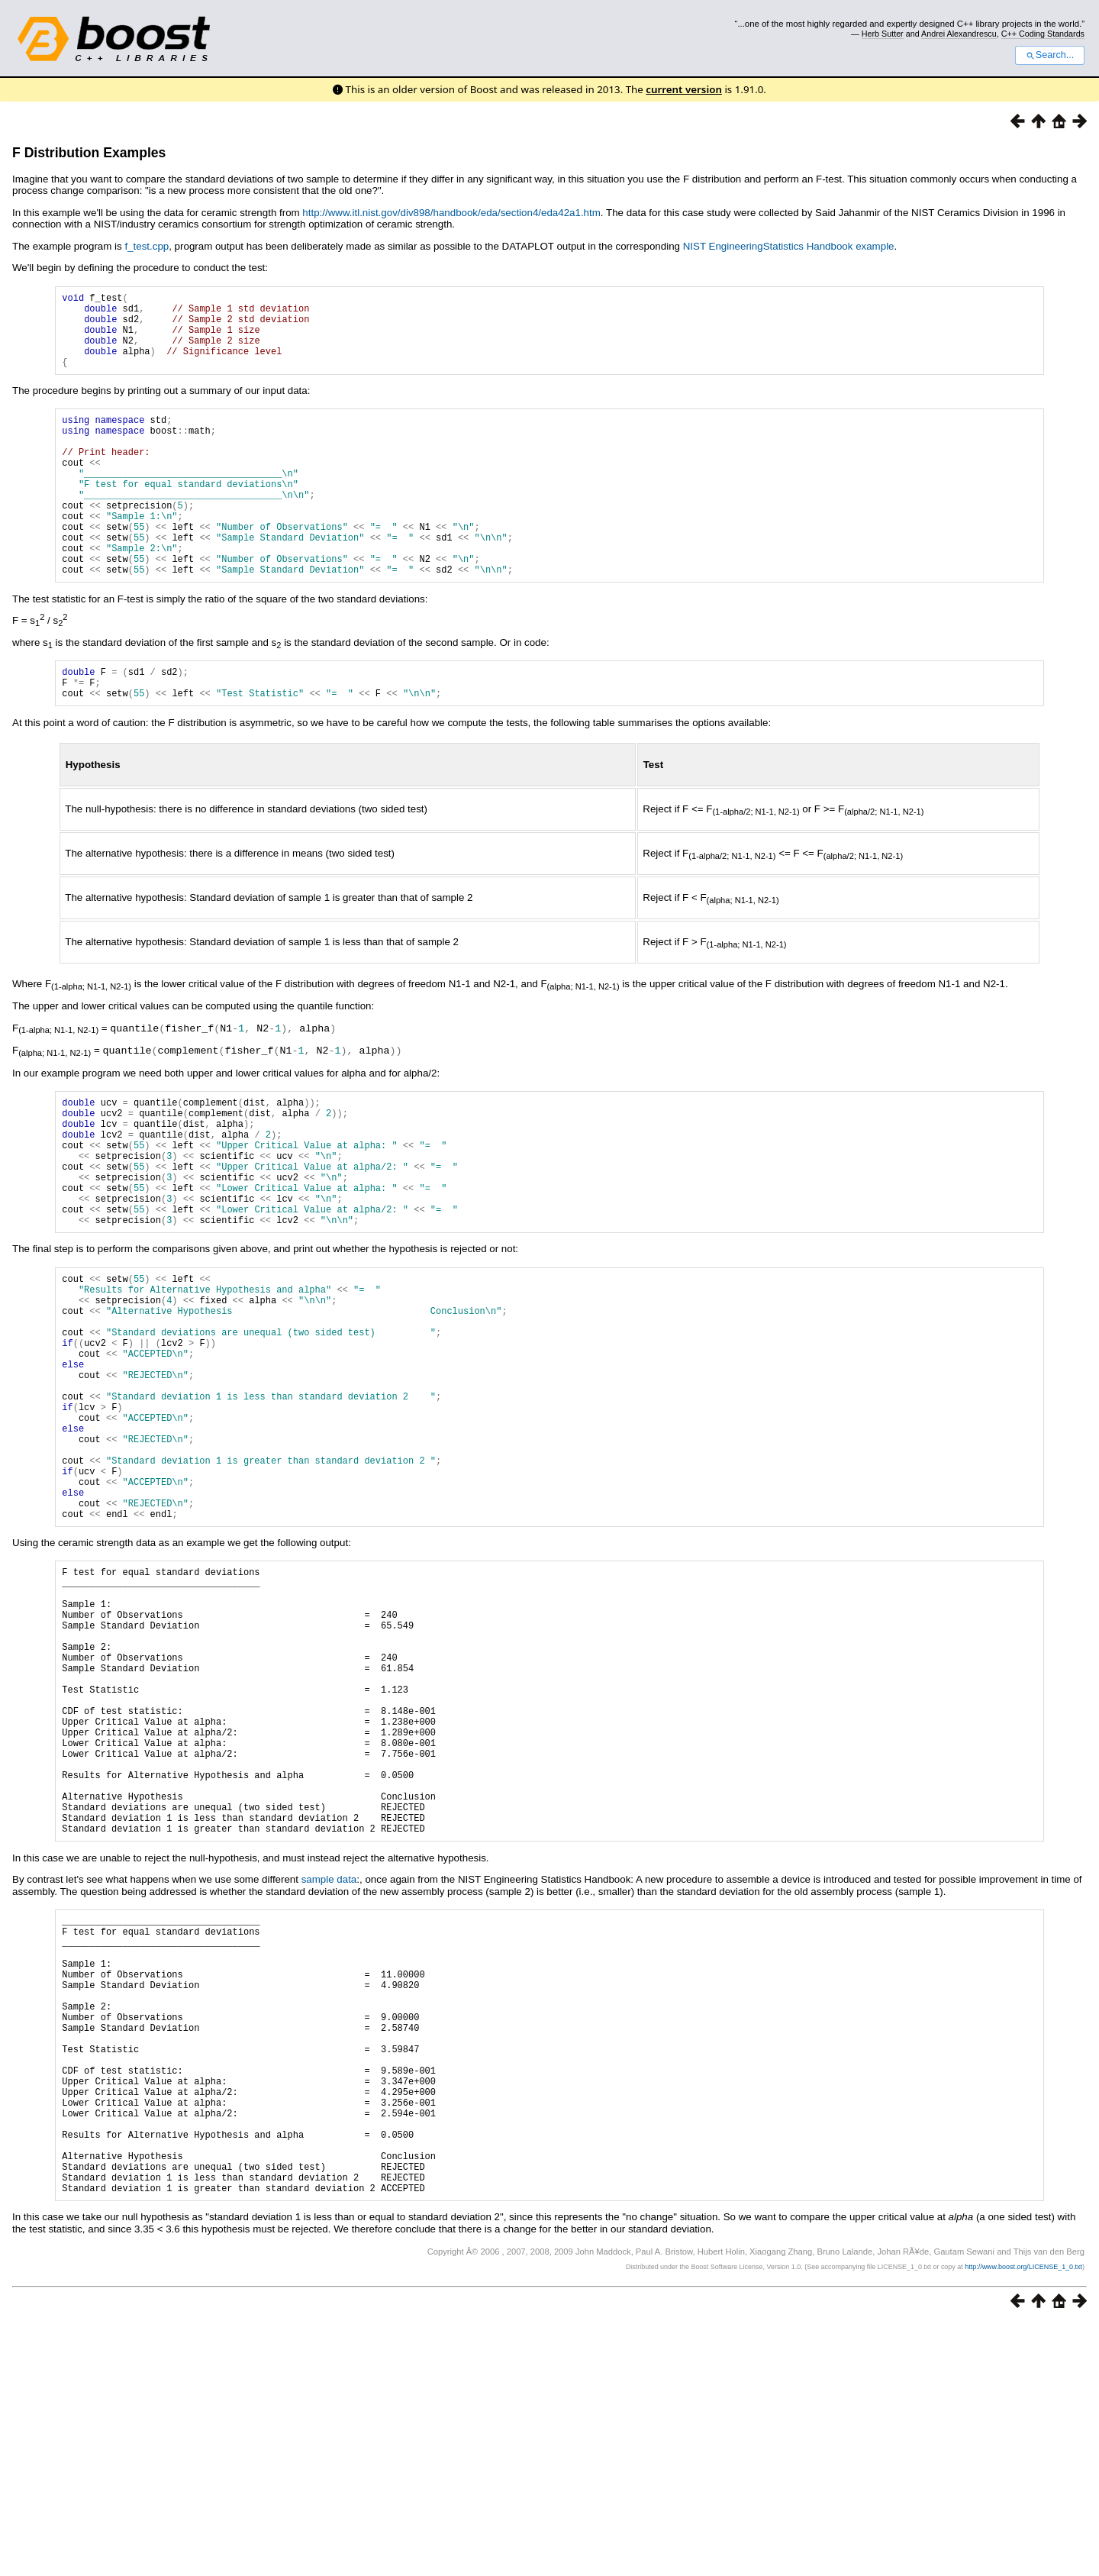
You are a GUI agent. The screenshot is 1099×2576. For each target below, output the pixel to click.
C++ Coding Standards (1042, 33)
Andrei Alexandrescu (959, 33)
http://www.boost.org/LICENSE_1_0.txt (1023, 2519)
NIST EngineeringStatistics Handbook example (788, 246)
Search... (1050, 55)
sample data (329, 2072)
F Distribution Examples (89, 152)
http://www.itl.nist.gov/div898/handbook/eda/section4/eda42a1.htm (451, 212)
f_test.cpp (146, 246)
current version (684, 89)
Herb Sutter (883, 33)
